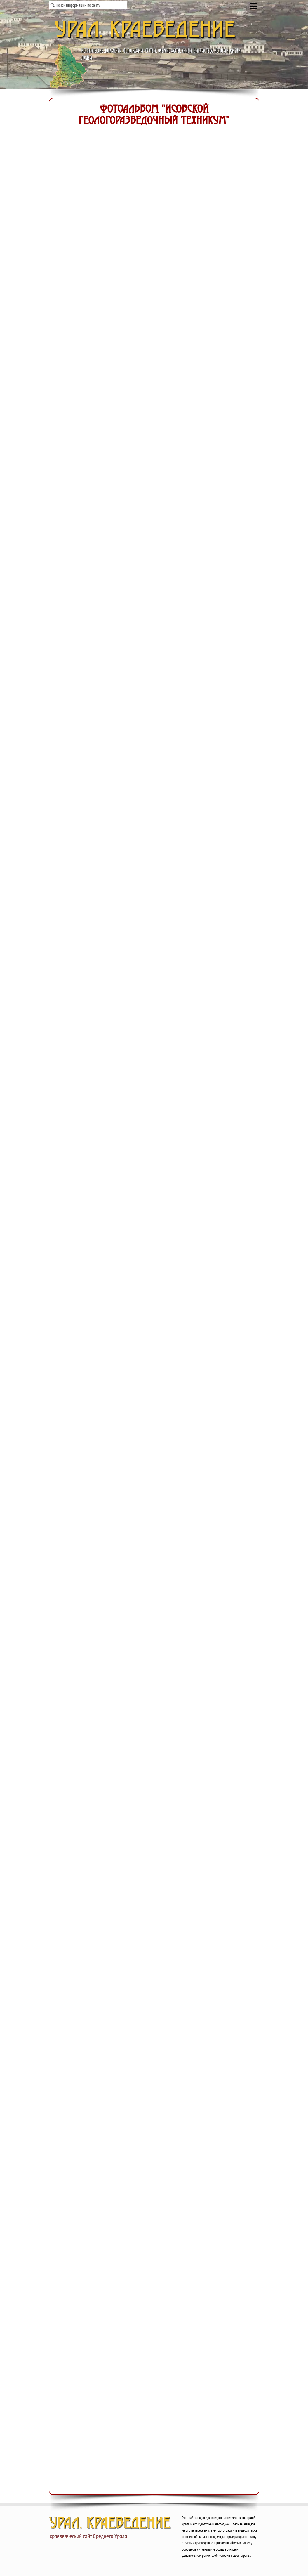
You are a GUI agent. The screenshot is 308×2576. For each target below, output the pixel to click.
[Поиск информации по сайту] (88, 5)
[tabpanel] (219, 2536)
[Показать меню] (254, 6)
